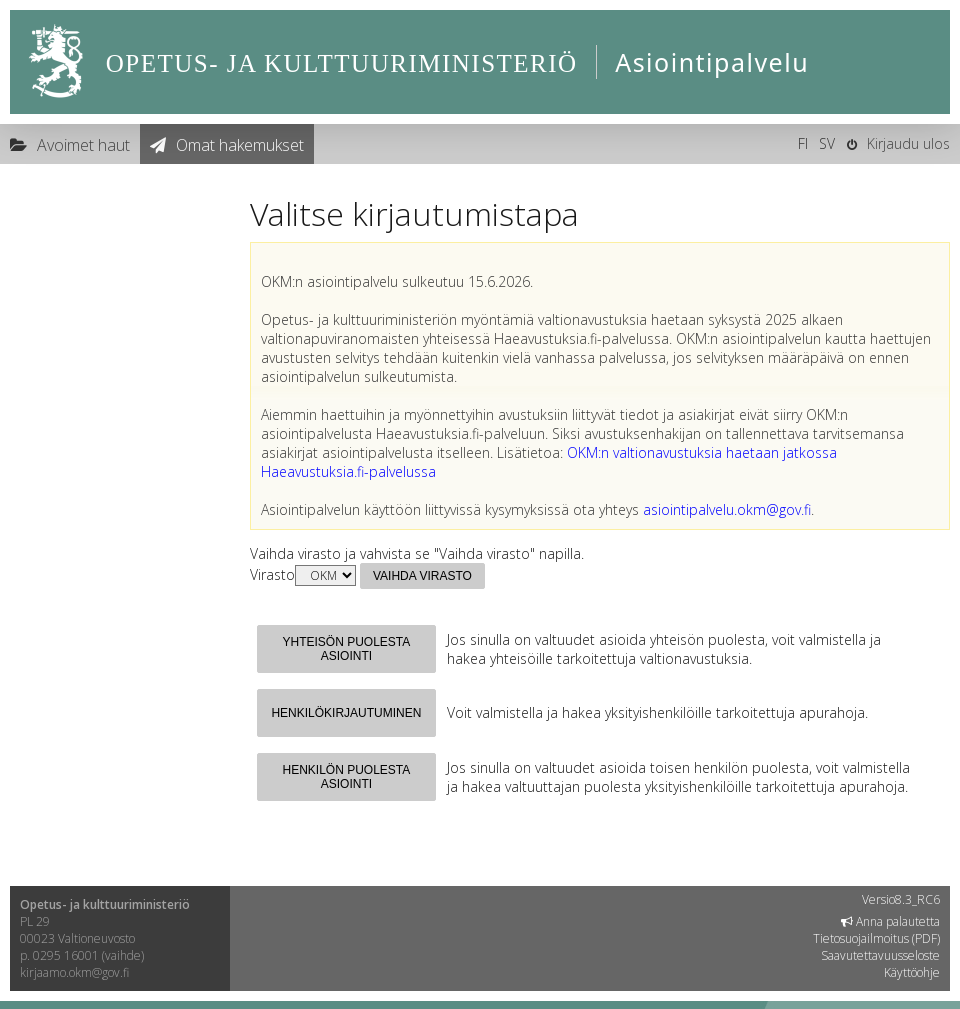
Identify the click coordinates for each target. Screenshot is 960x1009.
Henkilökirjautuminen (346, 713)
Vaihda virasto (422, 576)
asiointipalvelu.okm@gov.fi (727, 509)
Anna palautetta (890, 921)
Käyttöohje (912, 972)
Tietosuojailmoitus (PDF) (876, 938)
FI (803, 143)
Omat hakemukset (240, 145)
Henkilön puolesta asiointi (347, 777)
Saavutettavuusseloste (880, 955)
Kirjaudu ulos (908, 143)
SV (827, 143)
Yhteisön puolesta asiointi (347, 649)
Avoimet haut (83, 145)
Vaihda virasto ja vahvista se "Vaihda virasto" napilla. (417, 553)
